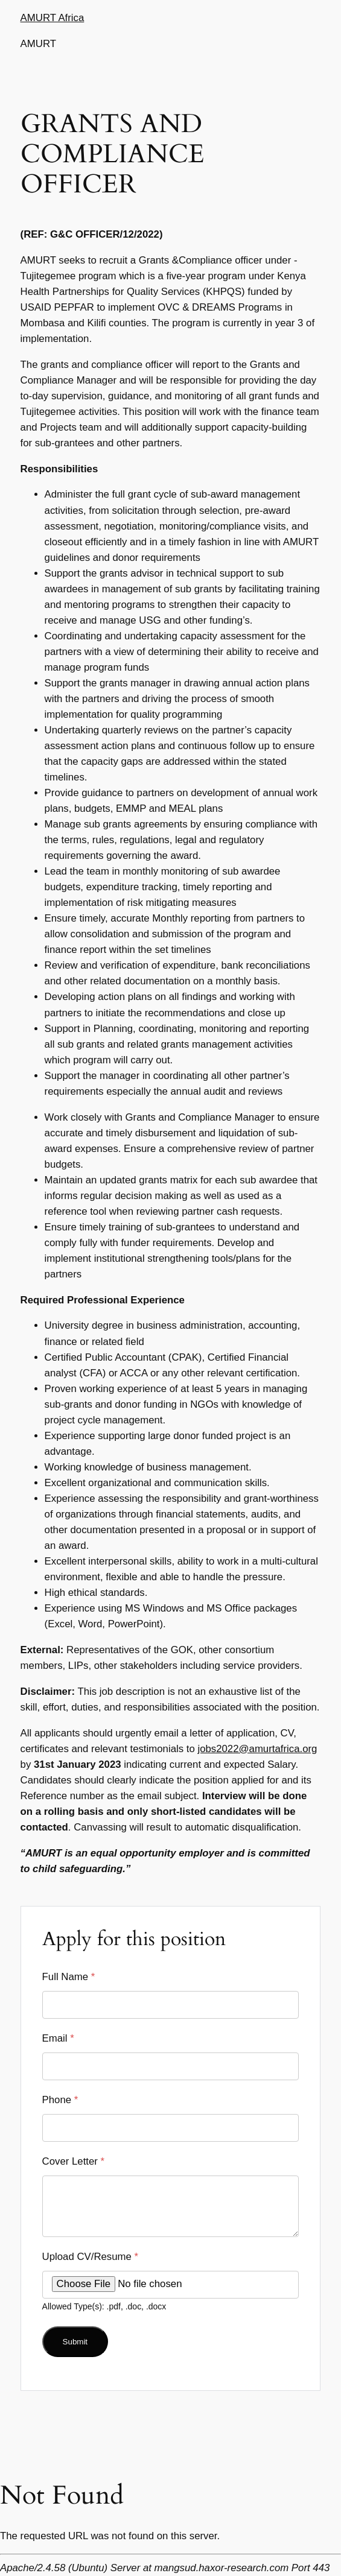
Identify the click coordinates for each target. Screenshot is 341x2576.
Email (58, 2038)
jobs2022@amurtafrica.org (257, 1749)
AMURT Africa (52, 18)
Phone (60, 2100)
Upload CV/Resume (90, 2256)
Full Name (68, 1977)
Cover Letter (73, 2161)
